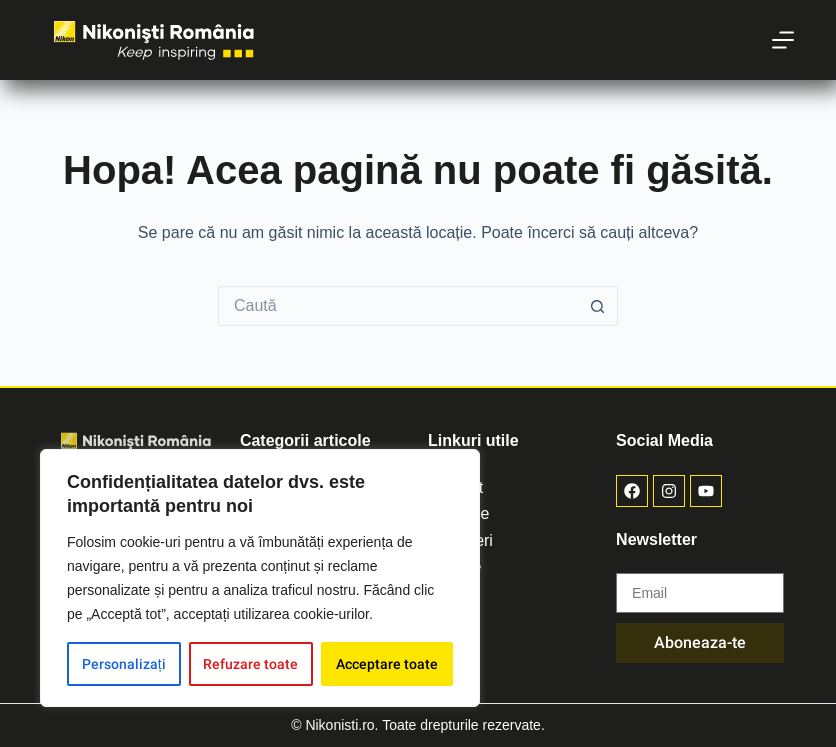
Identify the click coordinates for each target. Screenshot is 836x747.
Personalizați (124, 664)
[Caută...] (398, 306)
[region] (260, 578)
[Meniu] (783, 40)
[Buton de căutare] (598, 306)
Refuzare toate (250, 664)
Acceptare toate (387, 664)
